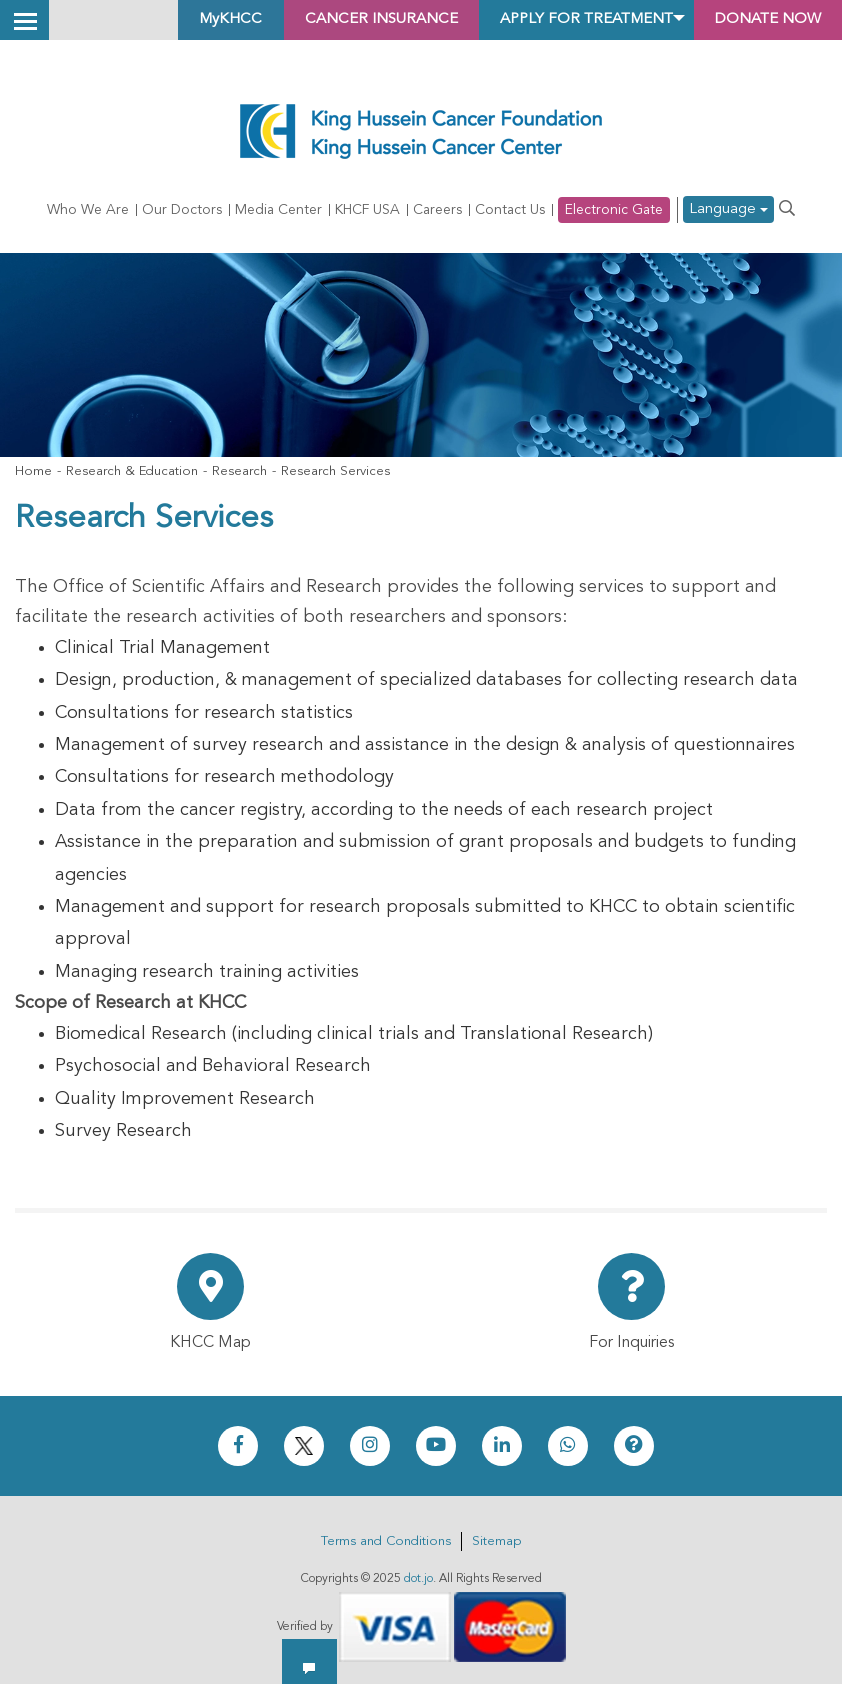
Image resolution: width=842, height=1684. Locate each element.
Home (33, 471)
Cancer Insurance (345, 20)
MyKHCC (186, 20)
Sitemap (496, 1541)
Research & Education (132, 471)
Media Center (278, 210)
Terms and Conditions (386, 1541)
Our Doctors (182, 210)
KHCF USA (367, 210)
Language (728, 210)
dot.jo (418, 1579)
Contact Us (510, 210)
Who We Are (88, 210)
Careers (437, 210)
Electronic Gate (614, 210)
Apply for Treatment (565, 20)
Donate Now (761, 20)
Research (239, 471)
